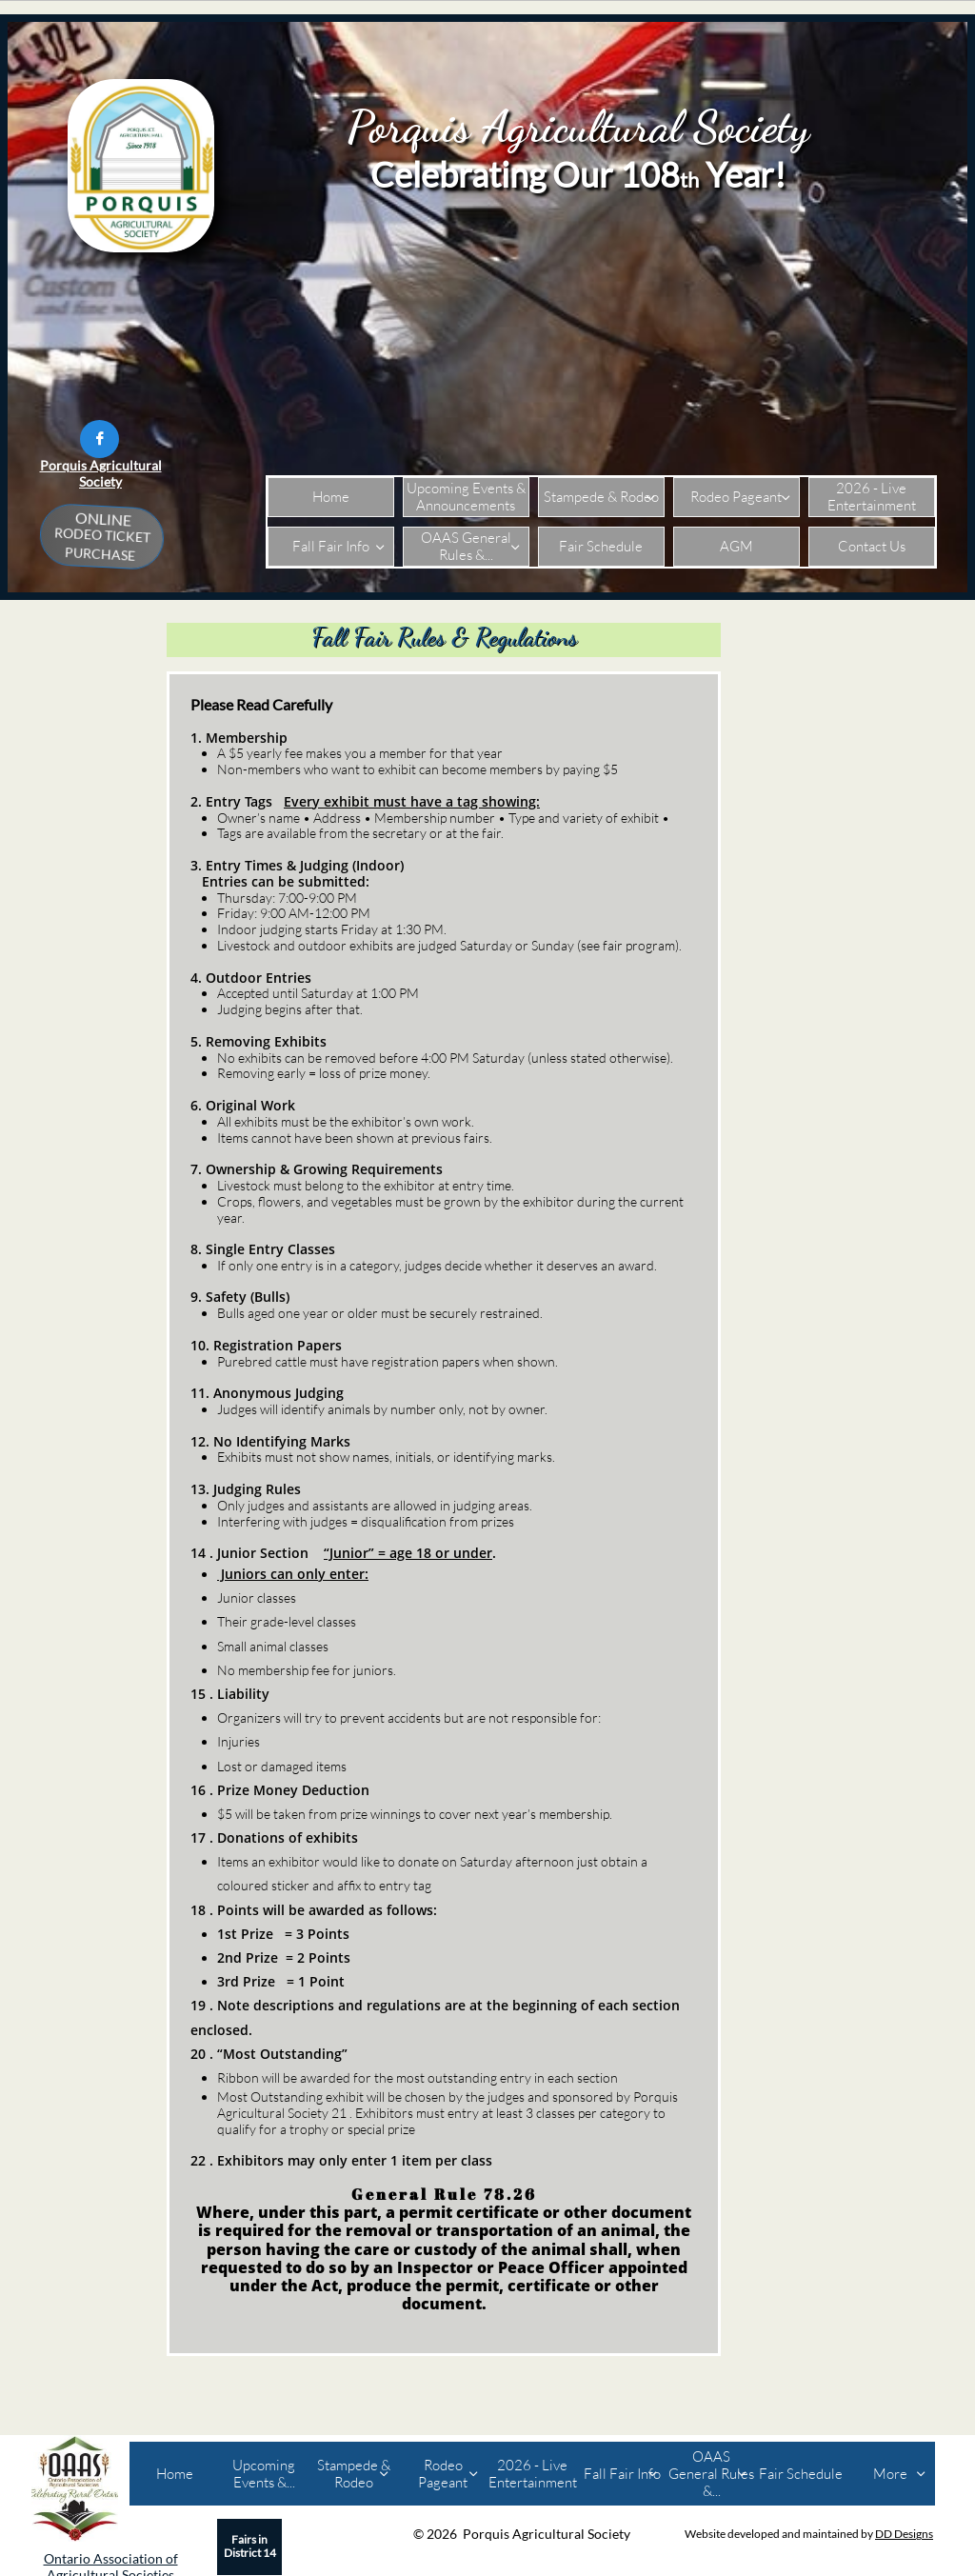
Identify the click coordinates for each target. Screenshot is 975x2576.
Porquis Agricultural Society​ (101, 473)
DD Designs (904, 2533)
